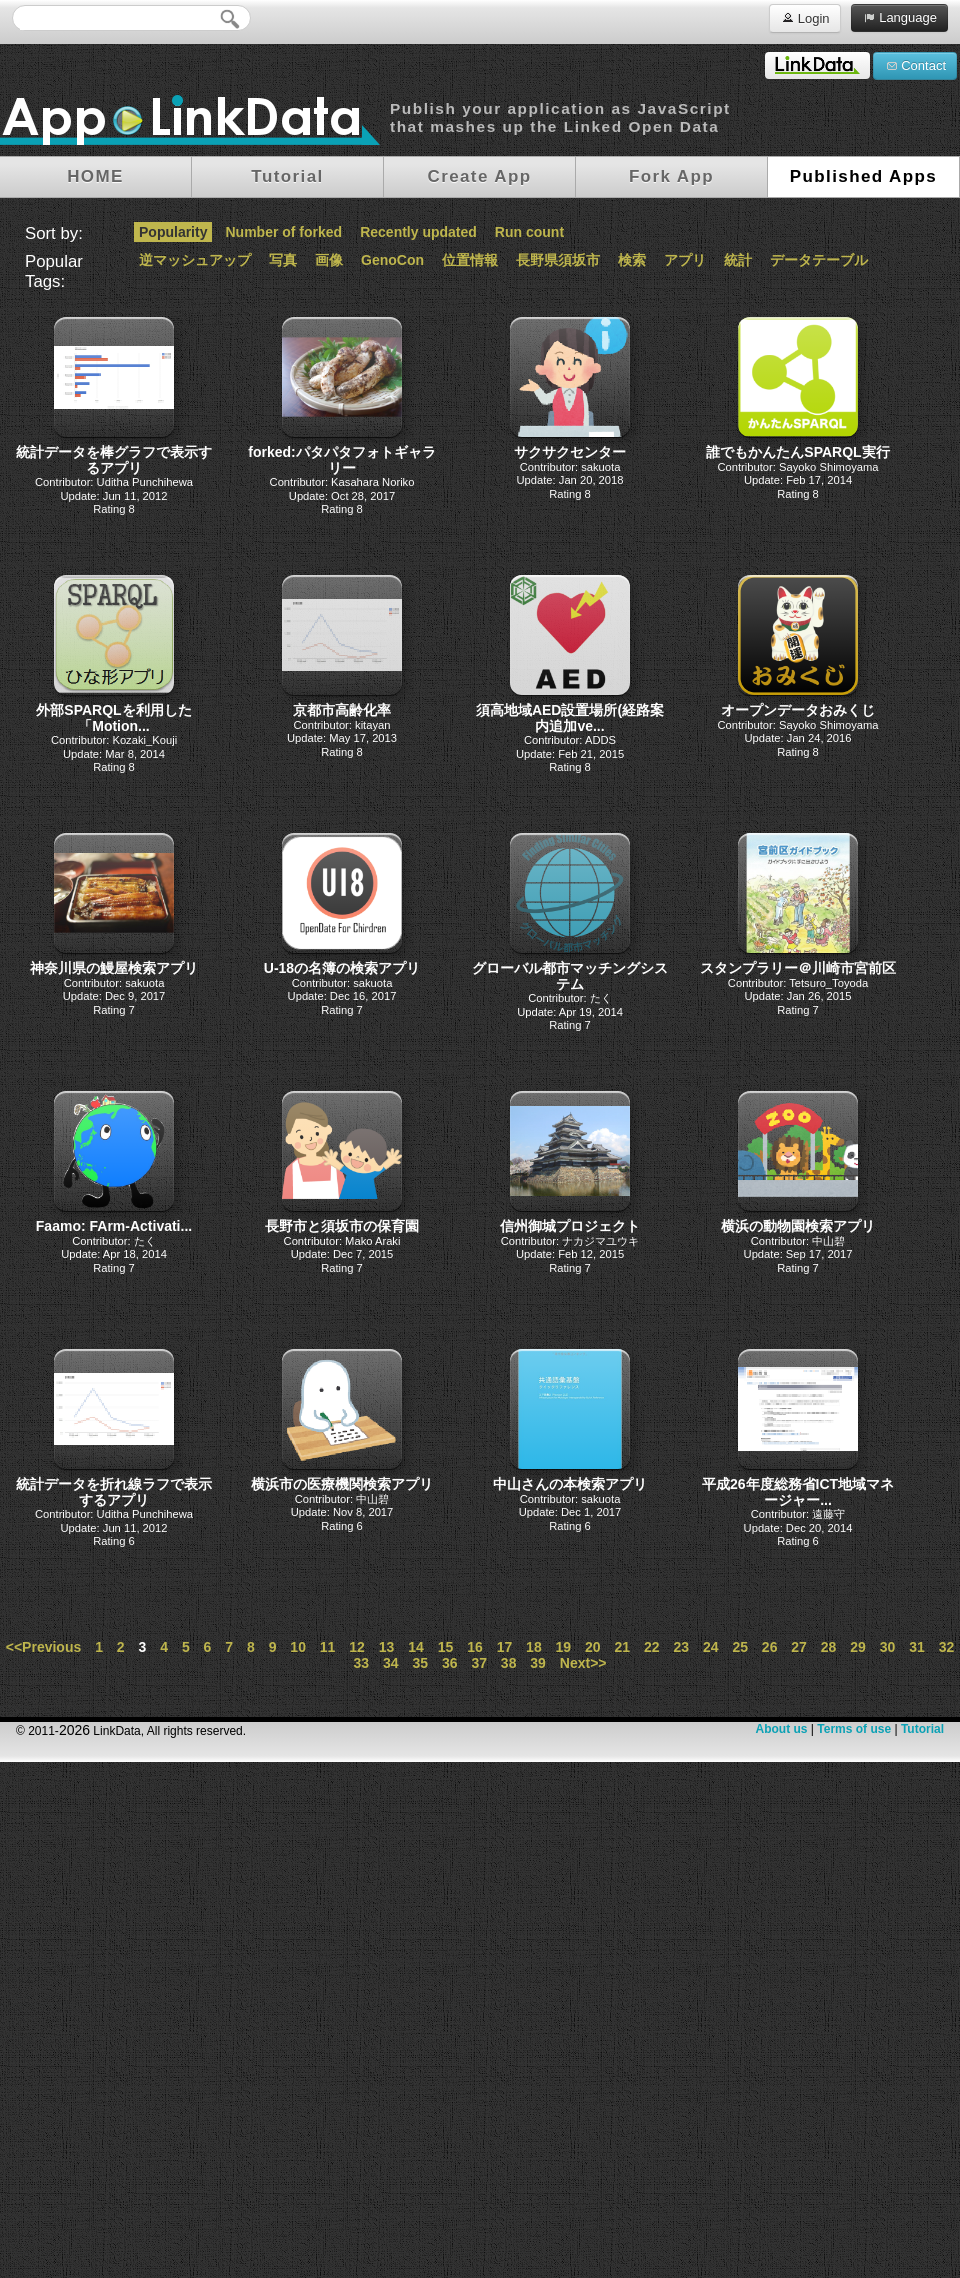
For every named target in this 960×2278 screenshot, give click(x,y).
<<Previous (44, 1647)
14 (416, 1647)
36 (450, 1663)
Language (899, 17)
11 (328, 1647)
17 (505, 1647)
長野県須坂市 (558, 260)
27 (799, 1647)
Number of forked (283, 232)
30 (888, 1647)
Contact (915, 65)
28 (829, 1647)
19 (564, 1647)
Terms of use (854, 1729)
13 (387, 1647)
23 (681, 1647)
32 (947, 1647)
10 (298, 1647)
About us (781, 1729)
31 (917, 1647)
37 (479, 1663)
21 (623, 1647)
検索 (632, 260)
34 (391, 1663)
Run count (529, 232)
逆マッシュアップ (195, 260)
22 (652, 1647)
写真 (283, 260)
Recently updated (418, 232)
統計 (738, 260)
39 (538, 1663)
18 (534, 1647)
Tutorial (922, 1729)
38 (509, 1663)
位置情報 (470, 260)
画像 (329, 260)
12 (357, 1647)
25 (740, 1647)
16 (475, 1647)
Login (804, 17)
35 (420, 1663)
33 (362, 1663)
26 (770, 1647)
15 (446, 1647)
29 (858, 1647)
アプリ (685, 260)
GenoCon (392, 260)
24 (711, 1647)
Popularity (173, 232)
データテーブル (819, 260)
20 (593, 1647)
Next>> (583, 1663)
